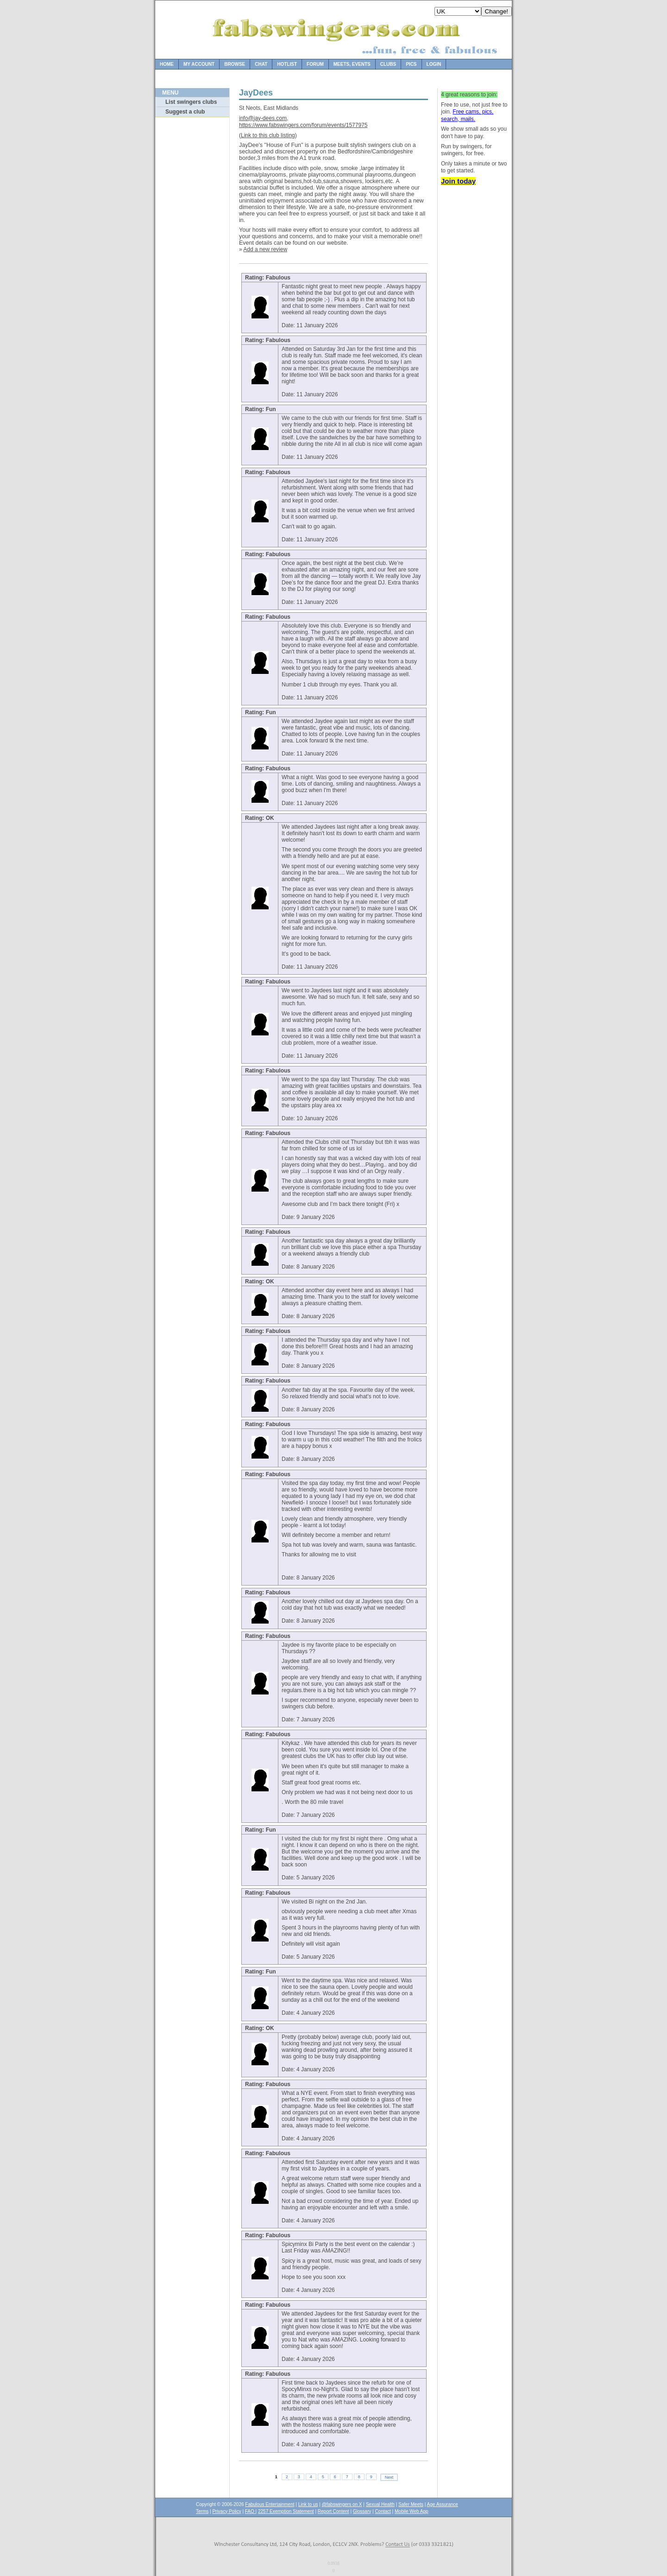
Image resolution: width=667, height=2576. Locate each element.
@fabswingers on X (342, 2504)
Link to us (308, 2504)
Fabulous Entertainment (269, 2504)
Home (167, 64)
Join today (458, 181)
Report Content (333, 2511)
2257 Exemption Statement (286, 2511)
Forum (315, 64)
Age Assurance (442, 2504)
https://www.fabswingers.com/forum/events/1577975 (303, 125)
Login (434, 64)
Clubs (388, 64)
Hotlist (287, 64)
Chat (261, 64)
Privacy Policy (226, 2511)
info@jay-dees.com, (263, 118)
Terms (202, 2511)
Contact (382, 2511)
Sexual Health (380, 2504)
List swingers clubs (191, 102)
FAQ (250, 2511)
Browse (234, 64)
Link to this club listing (268, 135)
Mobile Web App (411, 2511)
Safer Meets (410, 2504)
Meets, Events (352, 64)
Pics (411, 64)
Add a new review (265, 249)
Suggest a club (185, 111)
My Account (198, 64)
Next (389, 2477)
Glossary (362, 2511)
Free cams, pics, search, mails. (467, 115)
